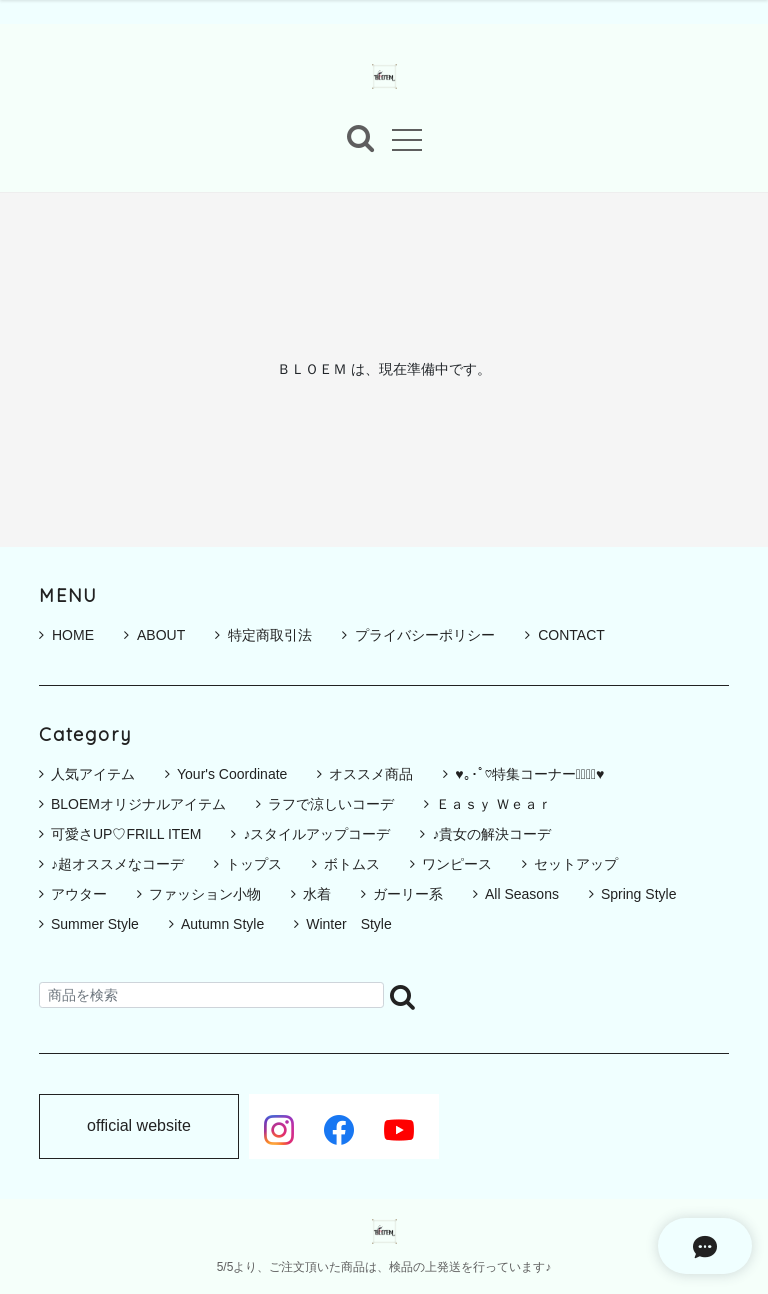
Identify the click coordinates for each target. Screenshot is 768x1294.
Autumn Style (222, 924)
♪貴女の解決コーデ (491, 834)
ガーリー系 (408, 894)
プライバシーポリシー (418, 635)
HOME (66, 635)
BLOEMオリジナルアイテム (138, 804)
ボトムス (352, 864)
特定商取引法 (263, 635)
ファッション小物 (205, 894)
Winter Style (349, 924)
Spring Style (638, 894)
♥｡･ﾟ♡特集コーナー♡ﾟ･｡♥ (529, 774)
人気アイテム (93, 774)
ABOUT (154, 635)
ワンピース (457, 864)
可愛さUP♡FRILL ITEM (126, 834)
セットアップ (576, 864)
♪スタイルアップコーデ (316, 834)
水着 (317, 894)
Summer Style (95, 924)
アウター (79, 894)
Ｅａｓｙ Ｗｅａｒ (494, 804)
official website (139, 1127)
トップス (254, 864)
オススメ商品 (371, 774)
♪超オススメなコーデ (117, 864)
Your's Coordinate (232, 774)
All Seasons (522, 894)
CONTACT (565, 635)
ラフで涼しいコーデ (331, 804)
